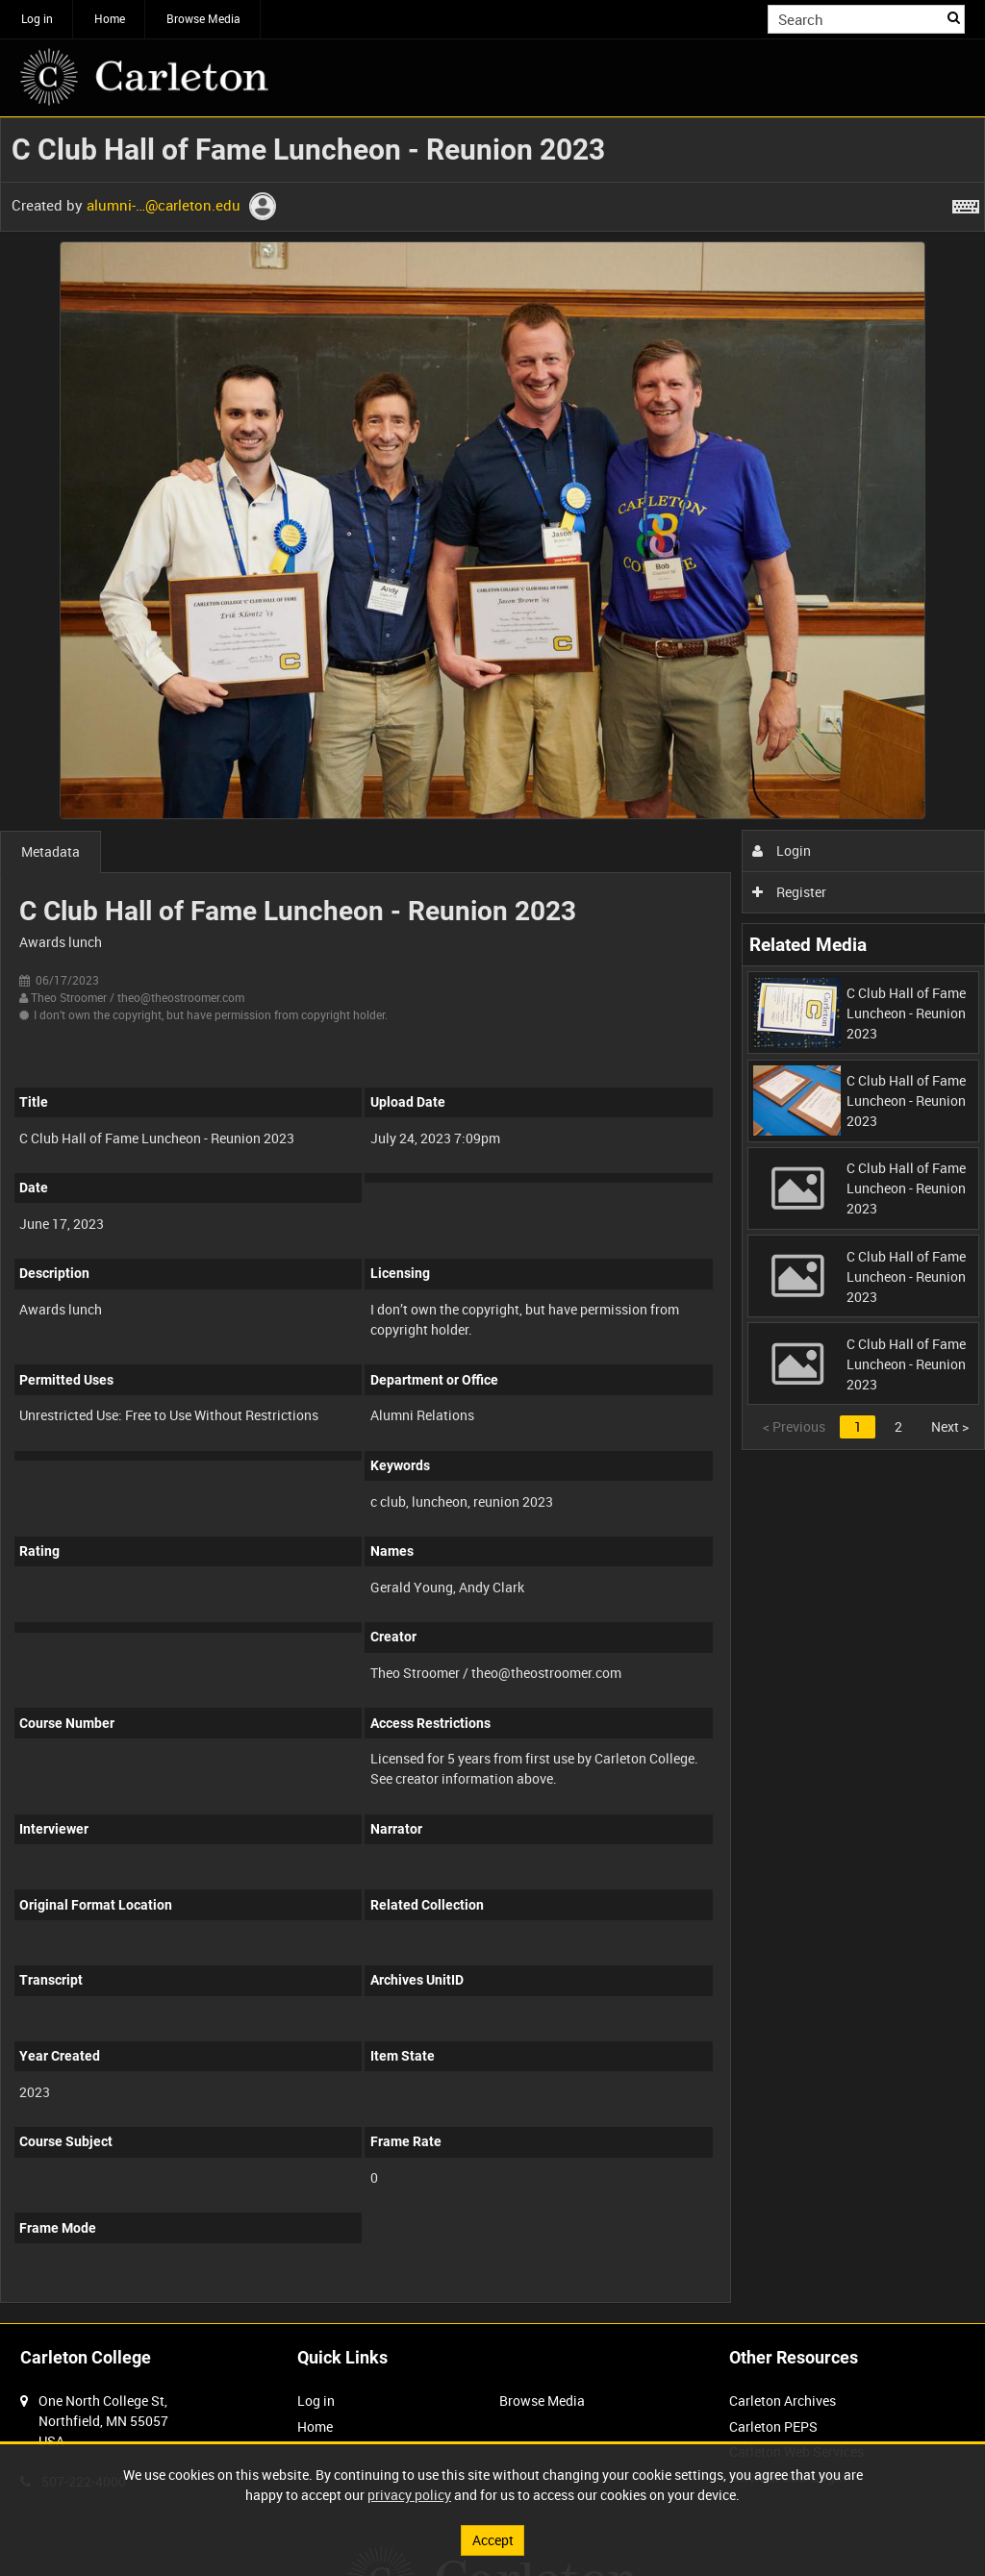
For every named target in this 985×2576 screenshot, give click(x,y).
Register (789, 892)
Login (781, 850)
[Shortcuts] (965, 203)
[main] (492, 1220)
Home (109, 18)
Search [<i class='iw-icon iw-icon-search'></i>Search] (953, 17)
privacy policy (409, 2495)
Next (950, 1426)
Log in (37, 18)
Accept (493, 2540)
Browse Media (203, 18)
